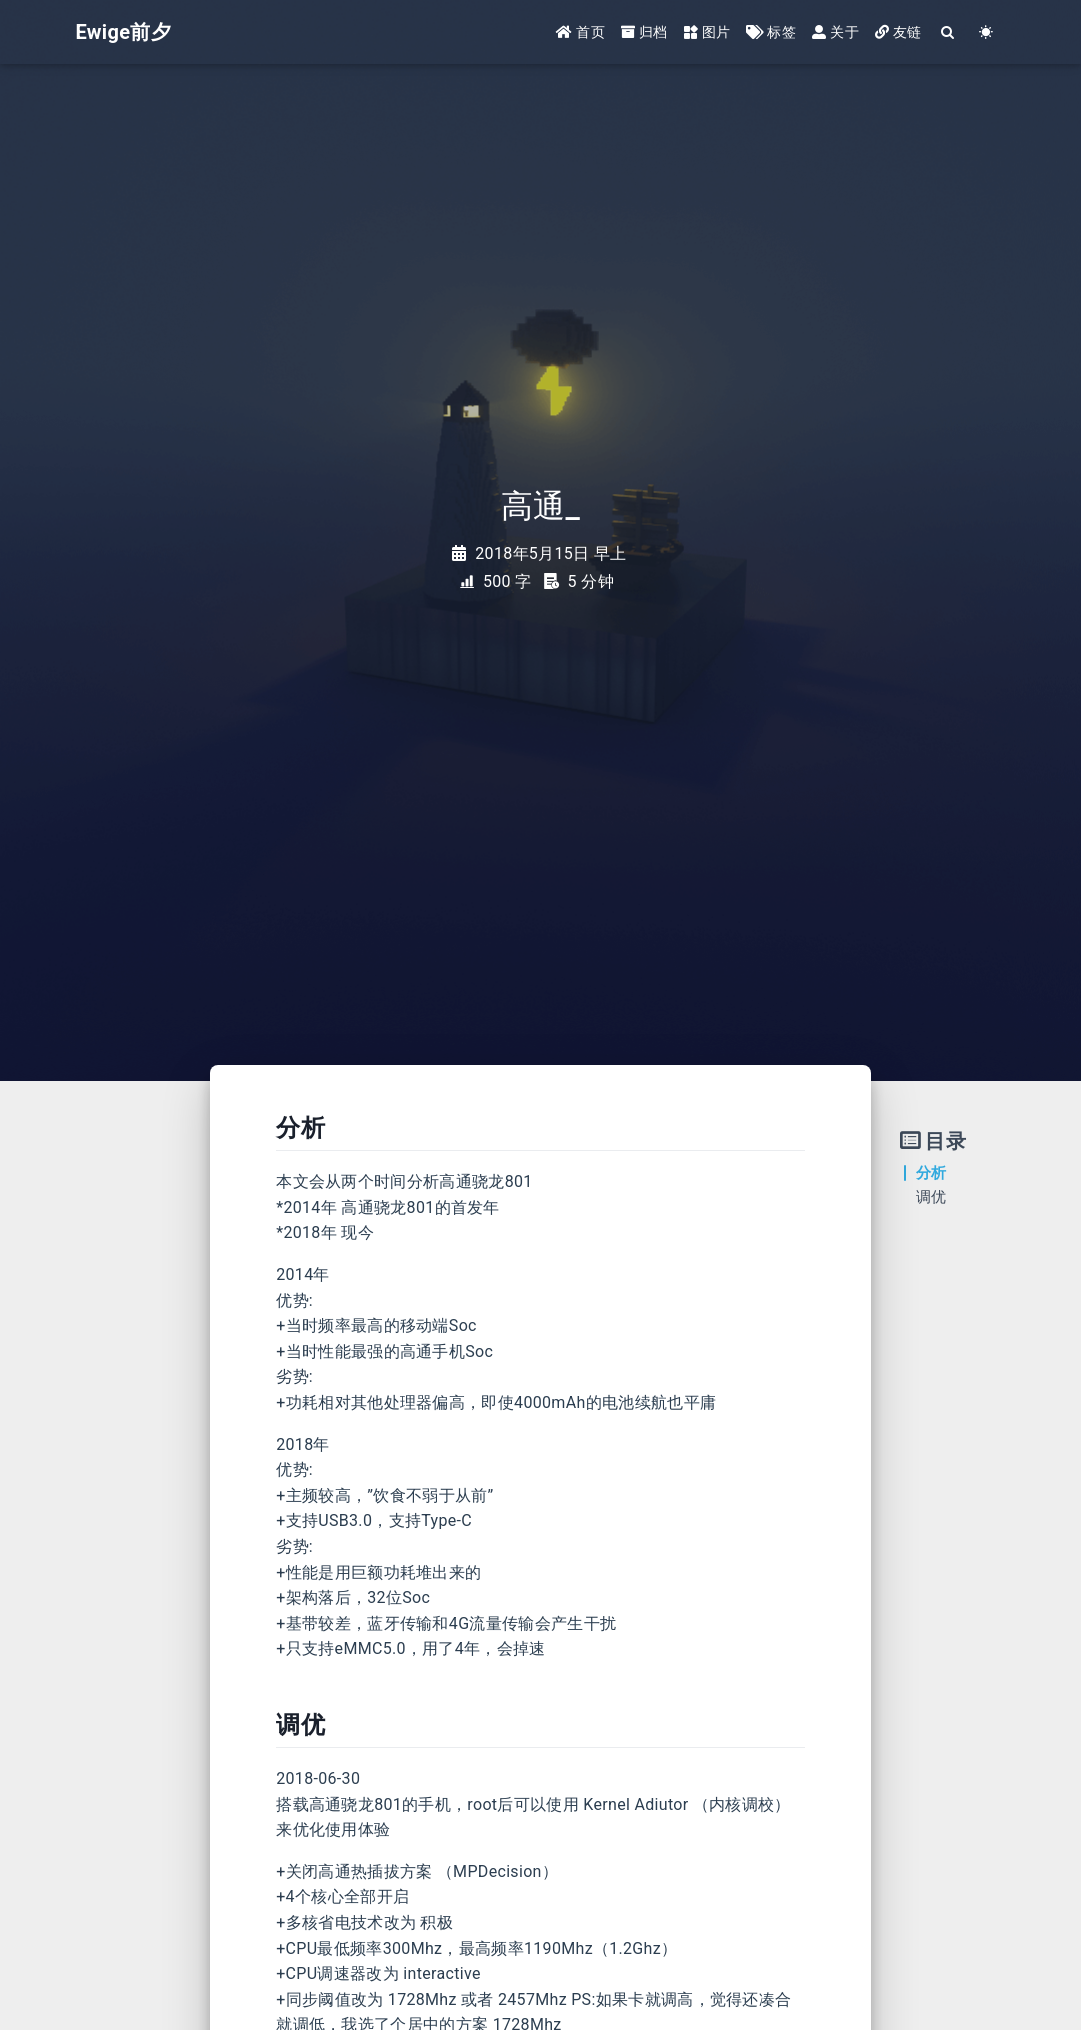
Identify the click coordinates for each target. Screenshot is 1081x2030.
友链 (898, 32)
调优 (931, 1197)
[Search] (949, 32)
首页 (580, 32)
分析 (931, 1173)
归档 (644, 32)
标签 (771, 32)
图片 (707, 32)
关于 (835, 32)
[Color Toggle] (987, 32)
